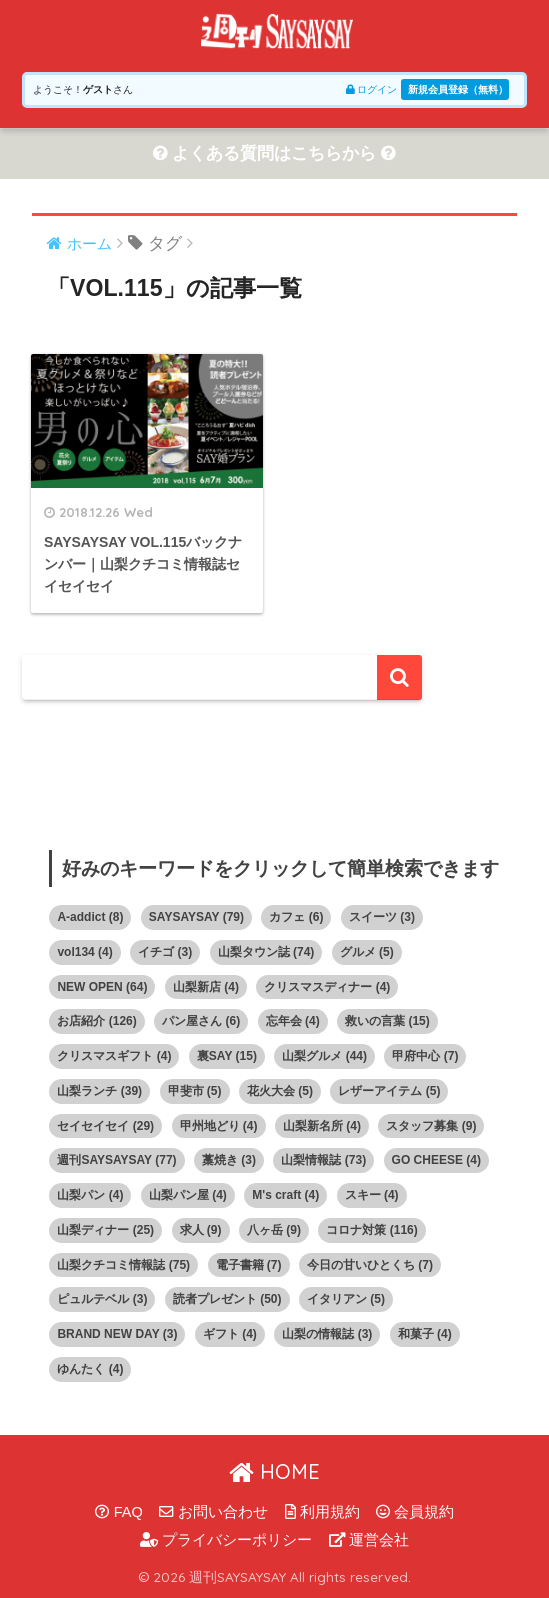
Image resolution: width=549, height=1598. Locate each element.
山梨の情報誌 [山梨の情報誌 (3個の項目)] (327, 1334)
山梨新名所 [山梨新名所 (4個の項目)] (322, 1126)
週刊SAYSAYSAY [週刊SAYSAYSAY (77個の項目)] (116, 1160)
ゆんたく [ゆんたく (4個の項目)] (90, 1369)
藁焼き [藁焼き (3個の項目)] (229, 1160)
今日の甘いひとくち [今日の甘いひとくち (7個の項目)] (370, 1265)
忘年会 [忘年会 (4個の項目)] (293, 1021)
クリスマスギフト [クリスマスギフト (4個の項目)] (114, 1056)
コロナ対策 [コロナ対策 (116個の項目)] (371, 1230)
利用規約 (322, 1512)
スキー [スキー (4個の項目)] (372, 1195)
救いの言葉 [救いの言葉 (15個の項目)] (387, 1021)
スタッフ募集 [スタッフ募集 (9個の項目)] (431, 1126)
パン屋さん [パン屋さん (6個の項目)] (201, 1021)
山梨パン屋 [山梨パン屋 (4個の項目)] (188, 1195)
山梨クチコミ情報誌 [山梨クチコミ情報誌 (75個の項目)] (123, 1265)
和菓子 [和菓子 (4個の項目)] (425, 1334)
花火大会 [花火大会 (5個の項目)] (280, 1091)
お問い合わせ (213, 1512)
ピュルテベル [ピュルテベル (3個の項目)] (102, 1299)
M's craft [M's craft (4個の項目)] (285, 1195)
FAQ (119, 1512)
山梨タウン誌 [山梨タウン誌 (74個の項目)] (266, 952)
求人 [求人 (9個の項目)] (201, 1230)
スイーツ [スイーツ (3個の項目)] (382, 917)
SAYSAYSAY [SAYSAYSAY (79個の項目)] (196, 917)
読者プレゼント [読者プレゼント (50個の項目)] (227, 1299)
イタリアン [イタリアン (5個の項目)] (346, 1299)
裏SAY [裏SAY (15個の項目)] (227, 1056)
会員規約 (415, 1512)
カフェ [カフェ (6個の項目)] (296, 917)
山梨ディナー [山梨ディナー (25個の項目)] (105, 1230)
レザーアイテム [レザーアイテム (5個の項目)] (389, 1091)
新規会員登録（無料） (458, 89)
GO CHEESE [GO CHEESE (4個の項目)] (436, 1160)
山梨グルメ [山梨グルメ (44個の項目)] (324, 1056)
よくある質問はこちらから (275, 153)
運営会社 (369, 1540)
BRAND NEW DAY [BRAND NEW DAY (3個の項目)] (117, 1334)
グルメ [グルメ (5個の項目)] (367, 952)
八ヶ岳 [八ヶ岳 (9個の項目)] (274, 1230)
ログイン (371, 89)
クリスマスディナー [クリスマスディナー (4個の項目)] (327, 987)
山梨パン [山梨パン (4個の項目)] (90, 1195)
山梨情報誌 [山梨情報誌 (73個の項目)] (323, 1160)
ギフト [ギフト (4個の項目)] (230, 1334)
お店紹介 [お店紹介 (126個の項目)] (96, 1021)
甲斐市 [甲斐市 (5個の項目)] (195, 1091)
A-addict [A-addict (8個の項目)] (90, 917)
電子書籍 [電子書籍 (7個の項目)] (249, 1265)
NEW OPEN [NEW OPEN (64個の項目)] (102, 987)
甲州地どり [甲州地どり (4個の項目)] (219, 1126)
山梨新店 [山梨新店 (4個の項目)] (206, 987)
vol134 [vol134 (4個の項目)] (84, 952)
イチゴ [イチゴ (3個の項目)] (165, 952)
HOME (274, 1471)
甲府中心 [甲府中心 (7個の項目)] (425, 1056)
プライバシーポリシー (226, 1540)
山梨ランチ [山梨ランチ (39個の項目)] (99, 1091)
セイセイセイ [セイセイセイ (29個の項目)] (105, 1126)
